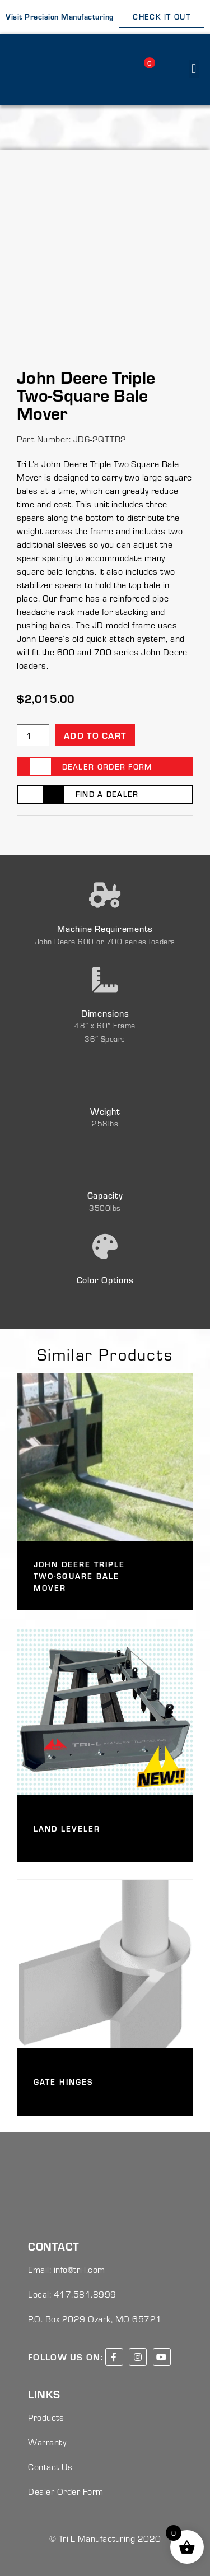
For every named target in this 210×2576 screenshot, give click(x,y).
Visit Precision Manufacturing (60, 16)
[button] (194, 69)
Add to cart (95, 735)
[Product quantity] (33, 735)
